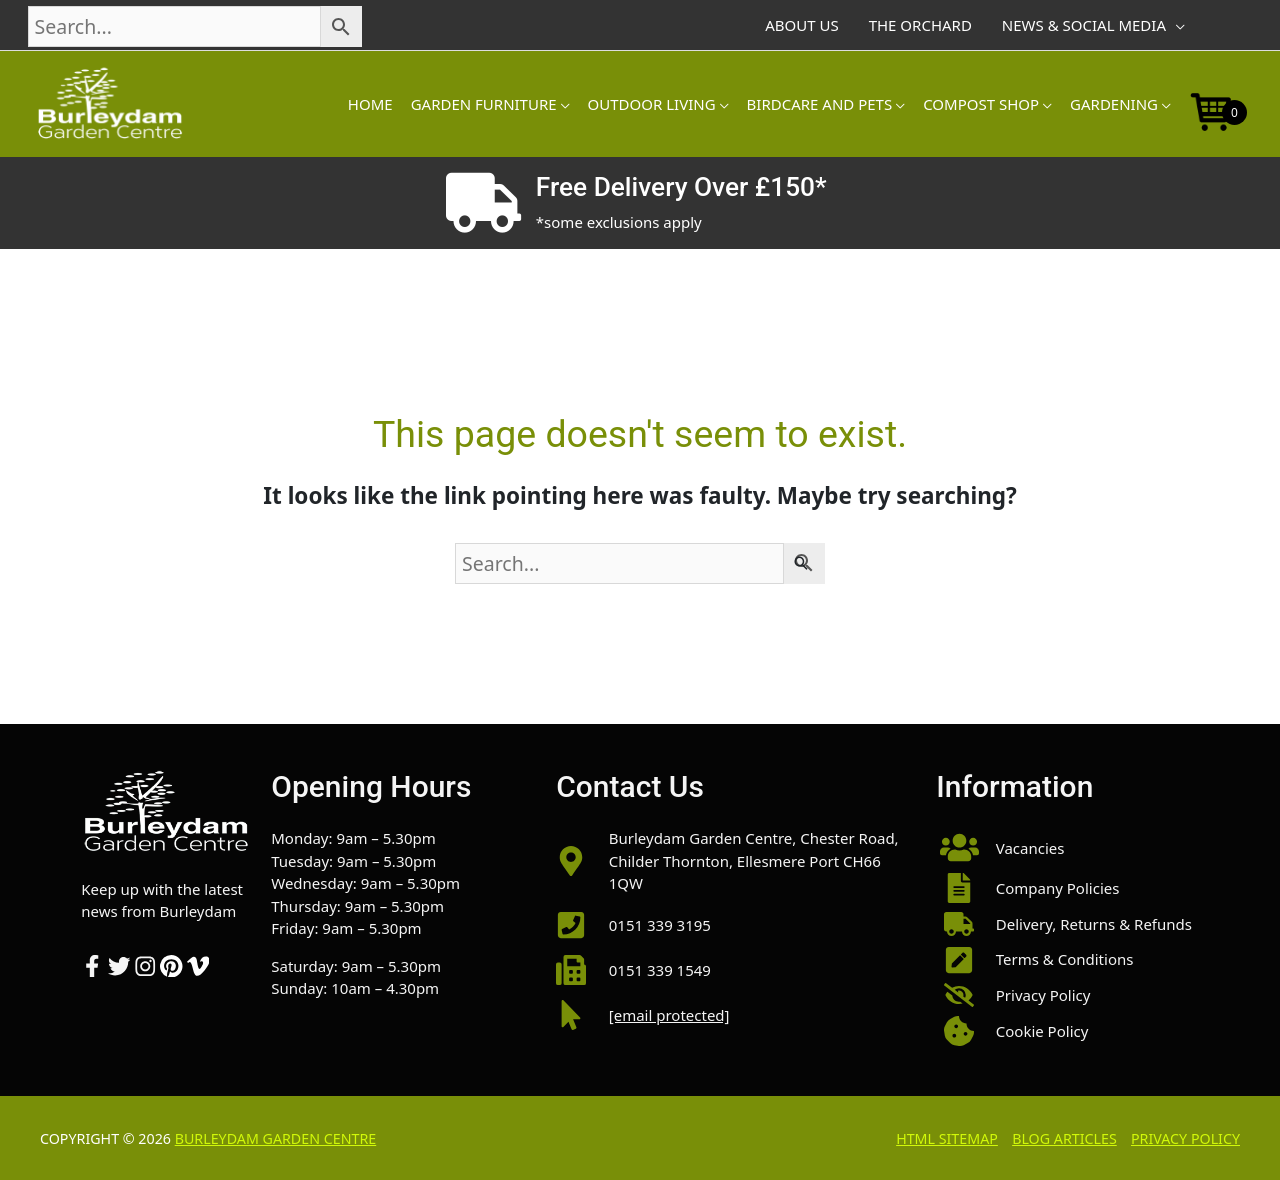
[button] (1067, 847)
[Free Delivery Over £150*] (483, 203)
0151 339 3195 (660, 925)
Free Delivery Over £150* (681, 187)
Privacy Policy (1185, 1138)
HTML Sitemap (947, 1138)
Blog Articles (1064, 1138)
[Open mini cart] (1212, 110)
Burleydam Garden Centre (276, 1138)
